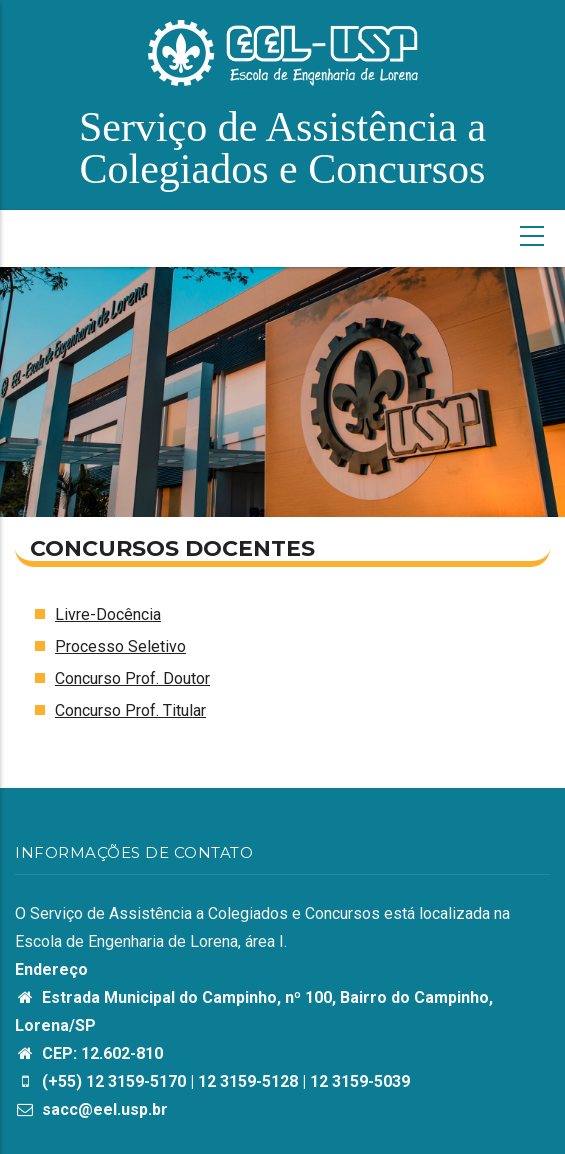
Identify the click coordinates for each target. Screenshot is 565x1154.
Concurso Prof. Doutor (132, 678)
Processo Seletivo (120, 646)
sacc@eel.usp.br (91, 1109)
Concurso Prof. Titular (130, 710)
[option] (282, 392)
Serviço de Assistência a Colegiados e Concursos (282, 148)
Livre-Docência (108, 614)
